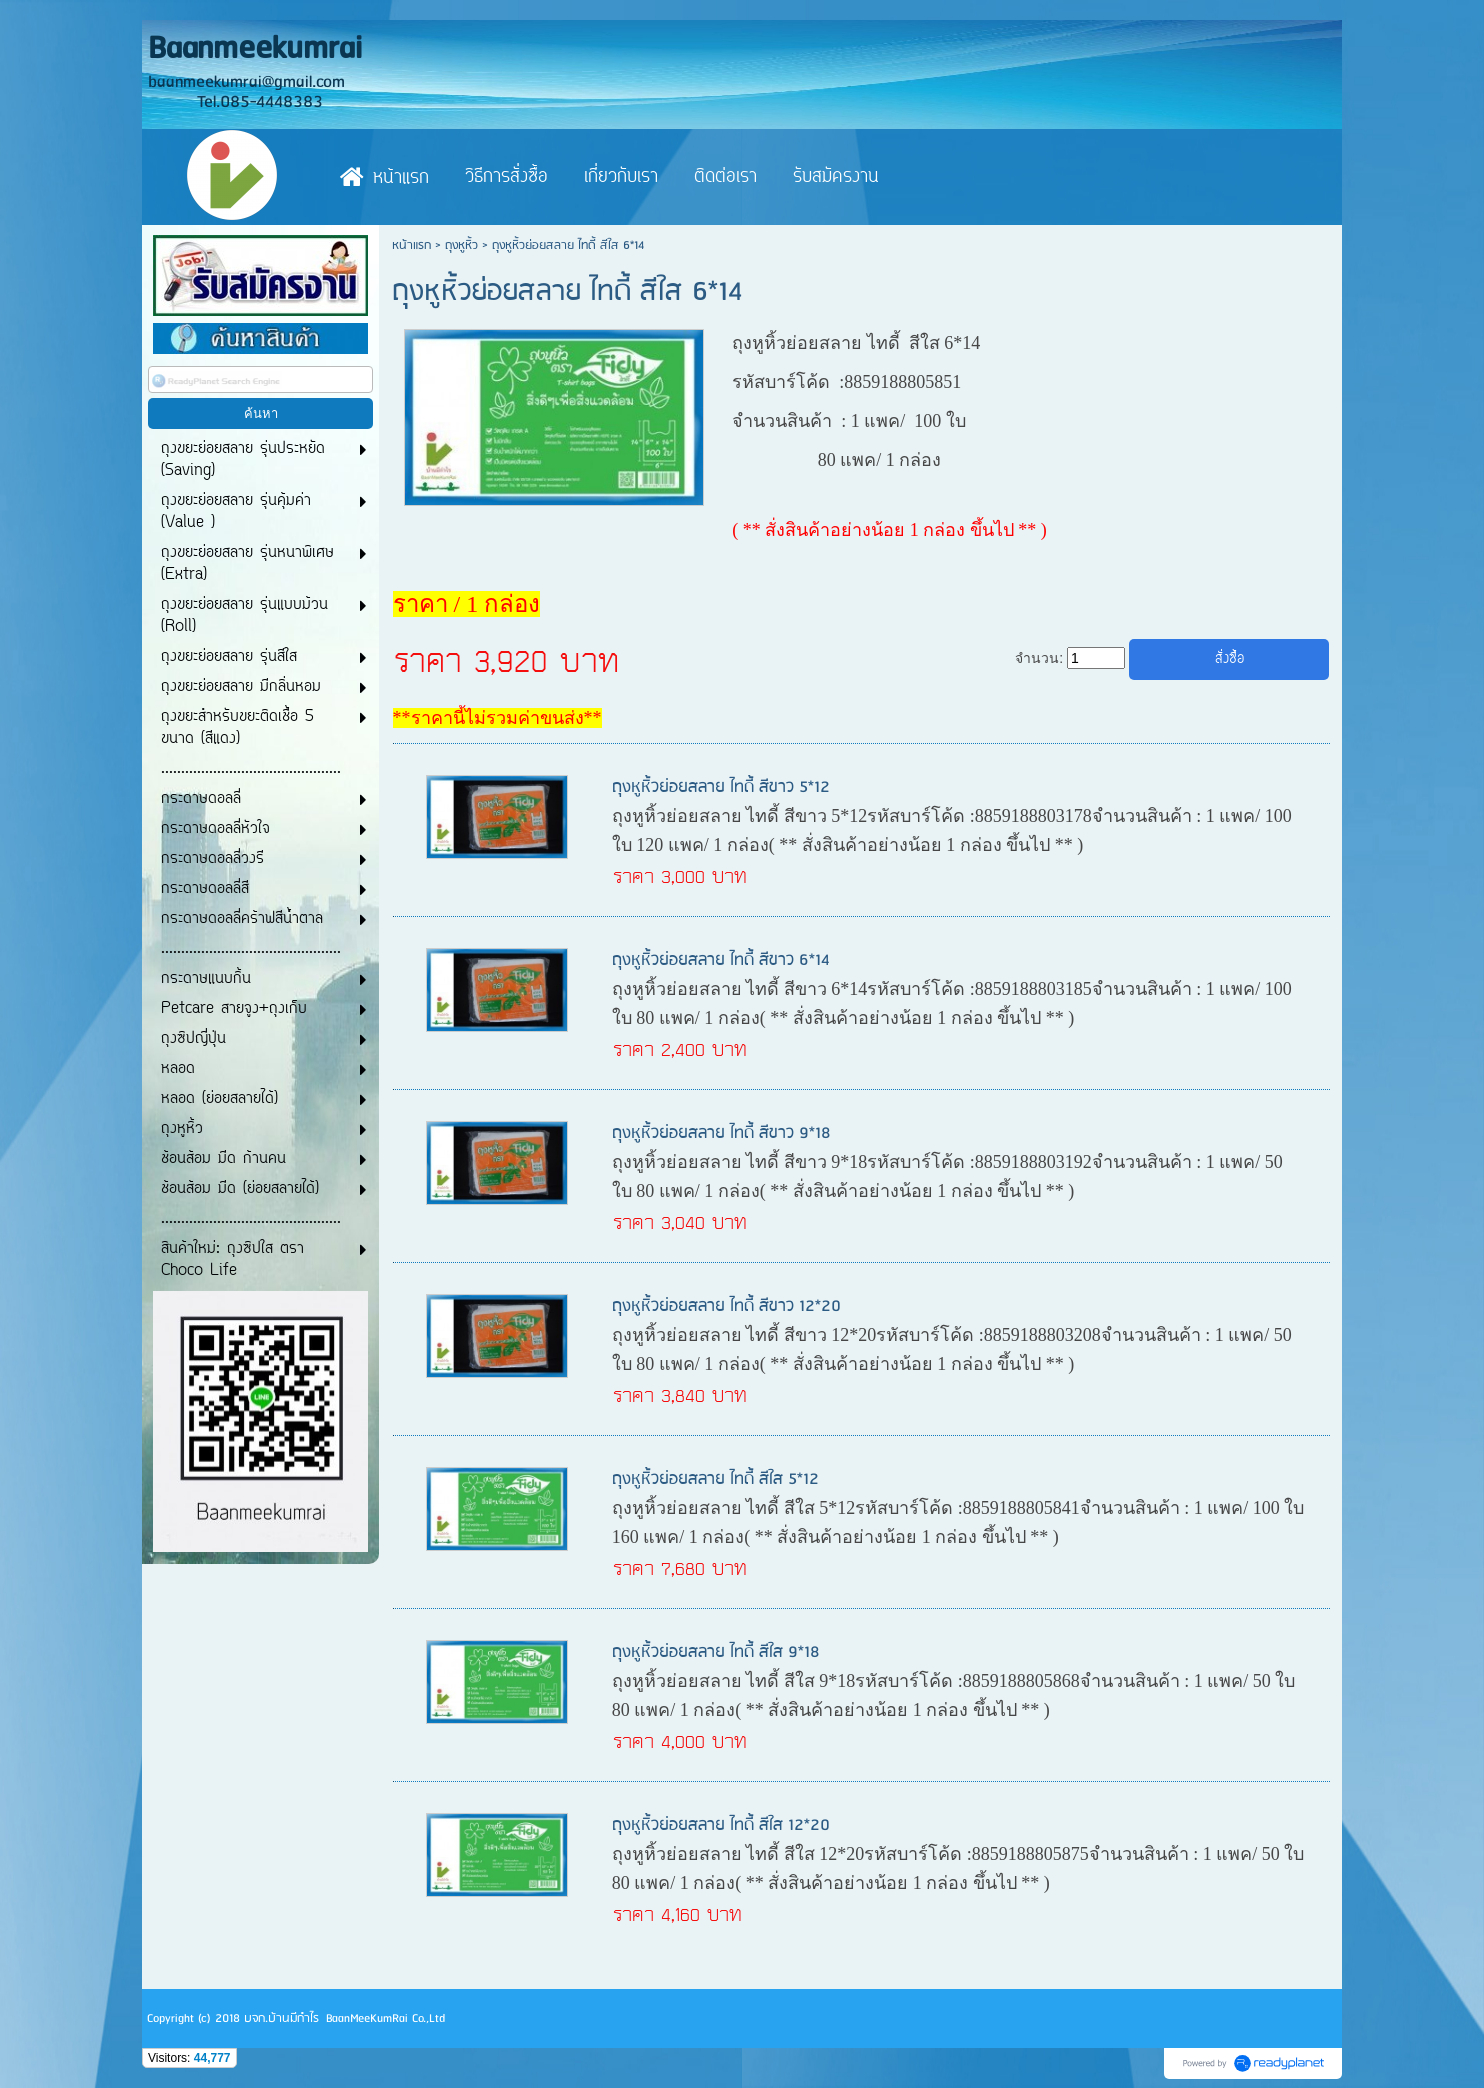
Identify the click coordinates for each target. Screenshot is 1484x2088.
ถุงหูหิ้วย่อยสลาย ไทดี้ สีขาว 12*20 (726, 1306)
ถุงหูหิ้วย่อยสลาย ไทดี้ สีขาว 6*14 (721, 960)
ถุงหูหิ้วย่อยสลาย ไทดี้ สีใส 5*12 (715, 1479)
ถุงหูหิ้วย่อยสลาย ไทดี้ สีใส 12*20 (721, 1825)
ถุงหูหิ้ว (461, 245)
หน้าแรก (411, 245)
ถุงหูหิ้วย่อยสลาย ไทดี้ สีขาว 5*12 (721, 787)
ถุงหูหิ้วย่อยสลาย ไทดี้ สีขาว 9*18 (721, 1133)
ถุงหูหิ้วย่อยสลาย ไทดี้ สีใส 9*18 (716, 1652)
